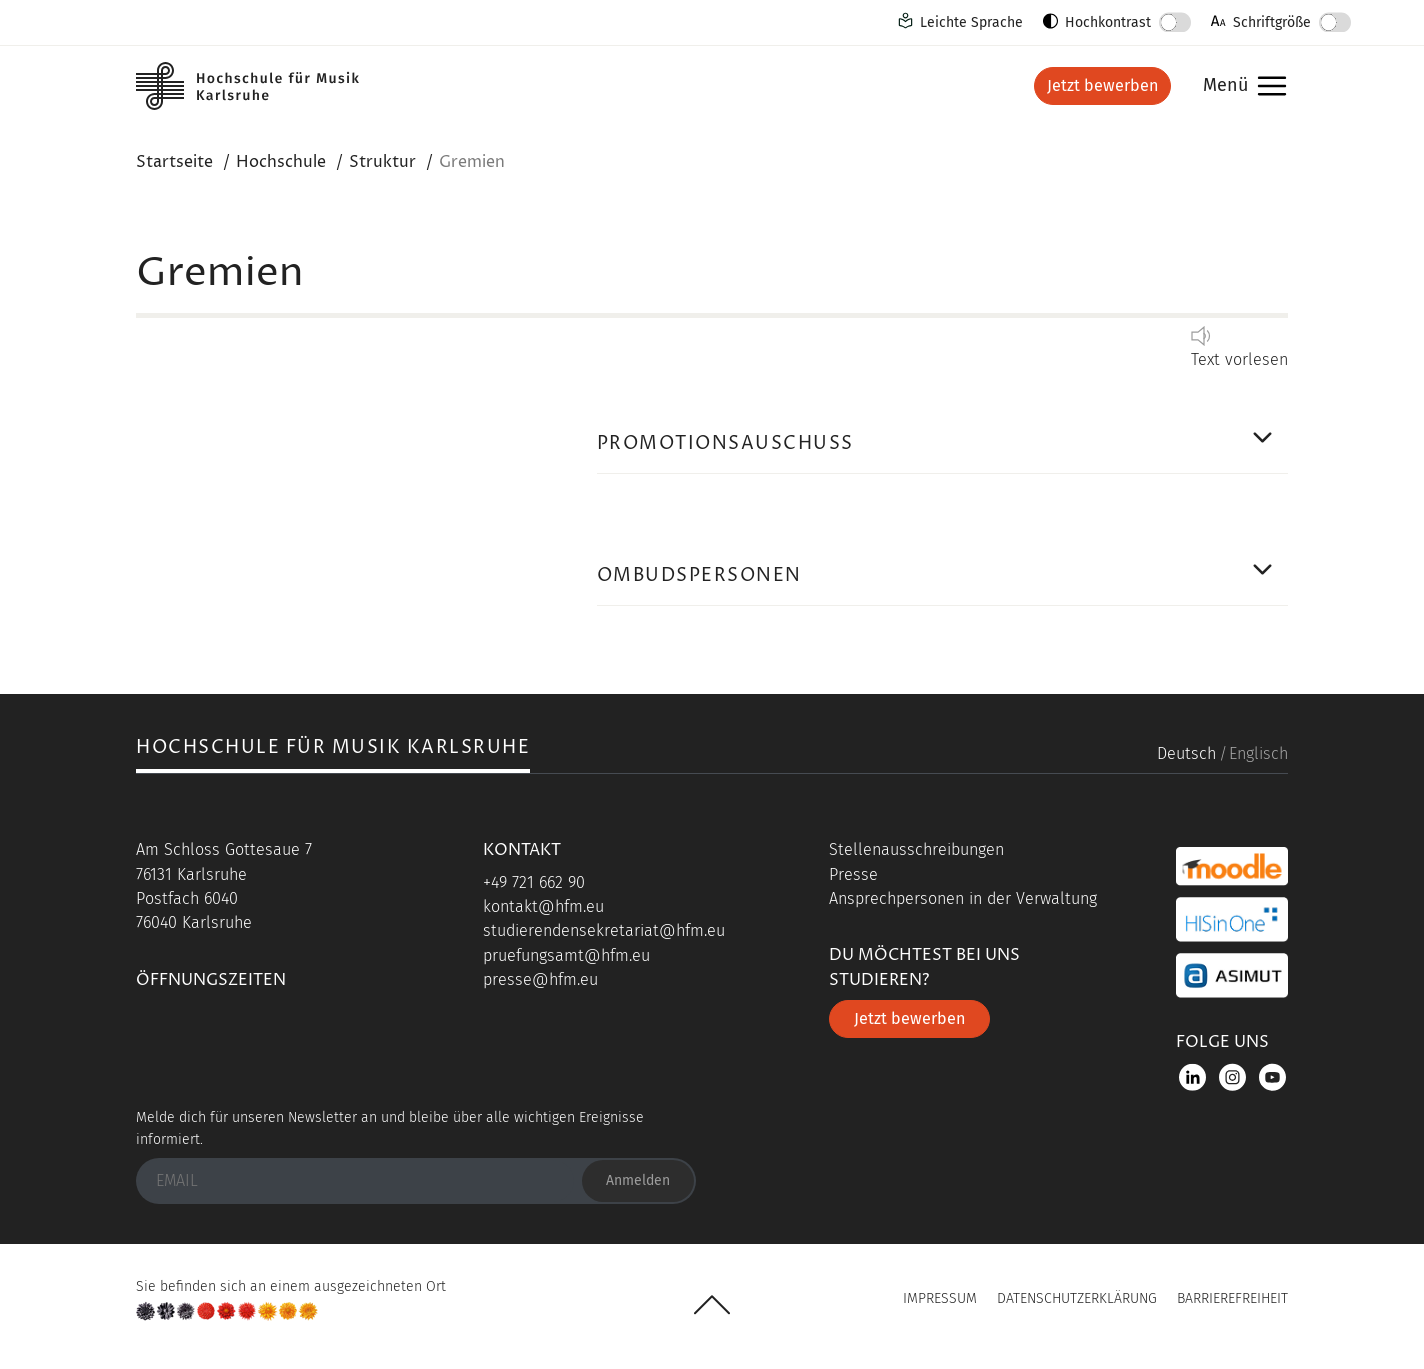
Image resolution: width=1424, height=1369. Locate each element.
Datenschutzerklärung (1077, 1298)
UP (712, 1305)
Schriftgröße (1272, 22)
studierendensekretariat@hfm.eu (604, 930)
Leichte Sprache (971, 22)
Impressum (940, 1298)
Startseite (174, 162)
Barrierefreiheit (1232, 1298)
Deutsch (1186, 753)
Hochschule (281, 162)
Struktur (382, 162)
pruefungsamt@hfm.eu (566, 955)
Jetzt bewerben (1102, 85)
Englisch (1258, 753)
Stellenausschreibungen (916, 849)
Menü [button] (1239, 86)
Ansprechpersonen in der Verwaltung (963, 898)
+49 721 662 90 (534, 882)
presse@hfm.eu (540, 979)
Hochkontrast (1108, 22)
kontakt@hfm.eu (543, 906)
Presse (853, 874)
